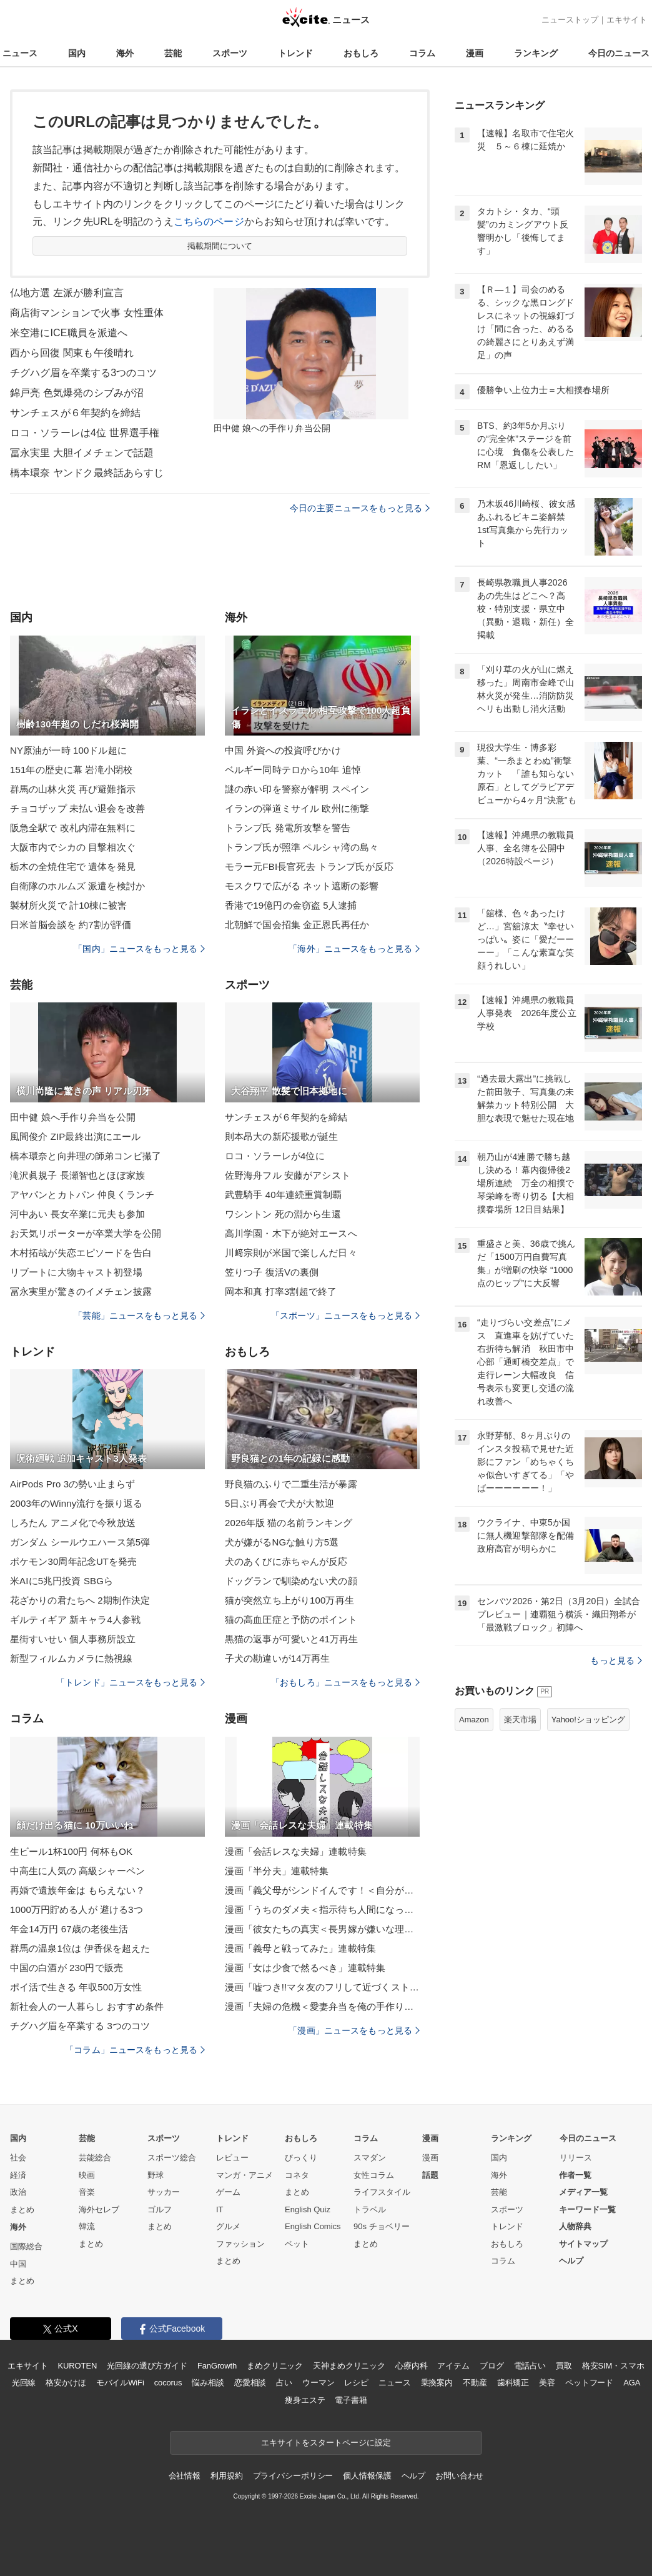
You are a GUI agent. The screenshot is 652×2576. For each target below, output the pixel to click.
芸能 (173, 53)
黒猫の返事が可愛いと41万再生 (291, 1639)
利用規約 (226, 2475)
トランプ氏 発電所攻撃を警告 (287, 827)
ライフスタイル (381, 2192)
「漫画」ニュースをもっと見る (354, 2030)
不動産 (475, 2382)
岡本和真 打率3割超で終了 (281, 1291)
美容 (547, 2382)
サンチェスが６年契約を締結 (75, 412)
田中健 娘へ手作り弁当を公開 (73, 1117)
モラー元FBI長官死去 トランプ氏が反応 (309, 866)
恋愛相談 (250, 2382)
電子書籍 (351, 2400)
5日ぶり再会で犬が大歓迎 (279, 1503)
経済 (18, 2175)
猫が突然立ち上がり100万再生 (289, 1600)
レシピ (356, 2382)
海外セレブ (99, 2209)
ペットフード (589, 2382)
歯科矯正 (513, 2382)
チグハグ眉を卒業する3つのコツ (83, 372)
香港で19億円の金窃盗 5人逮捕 (291, 905)
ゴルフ (159, 2209)
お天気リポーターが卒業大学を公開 (85, 1233)
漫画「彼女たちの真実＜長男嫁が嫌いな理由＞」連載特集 (322, 1929)
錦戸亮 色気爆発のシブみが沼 (77, 392)
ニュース (19, 53)
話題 (430, 2175)
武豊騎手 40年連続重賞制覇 (283, 1194)
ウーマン (318, 2382)
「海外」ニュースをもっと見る (354, 949)
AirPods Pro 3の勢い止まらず (72, 1484)
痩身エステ (305, 2400)
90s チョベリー (381, 2226)
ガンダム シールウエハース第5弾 (80, 1542)
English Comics (313, 2226)
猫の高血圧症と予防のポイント (291, 1619)
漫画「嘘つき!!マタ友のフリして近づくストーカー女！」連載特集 (322, 1987)
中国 (18, 2264)
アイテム (453, 2365)
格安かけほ (66, 2382)
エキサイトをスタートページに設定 (326, 2442)
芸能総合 (95, 2157)
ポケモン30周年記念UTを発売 (73, 1561)
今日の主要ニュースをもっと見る (360, 508)
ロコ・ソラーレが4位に (275, 1156)
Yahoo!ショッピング (588, 1719)
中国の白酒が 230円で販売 (66, 1967)
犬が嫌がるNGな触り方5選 (281, 1542)
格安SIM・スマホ (613, 2365)
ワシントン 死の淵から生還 (283, 1214)
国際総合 (26, 2246)
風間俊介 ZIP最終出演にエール (75, 1136)
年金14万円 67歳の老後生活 (69, 1929)
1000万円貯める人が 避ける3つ (76, 1909)
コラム (422, 53)
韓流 (87, 2226)
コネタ (297, 2175)
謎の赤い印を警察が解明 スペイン (297, 789)
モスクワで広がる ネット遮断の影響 (301, 886)
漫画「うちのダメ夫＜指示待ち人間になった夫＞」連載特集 (322, 1909)
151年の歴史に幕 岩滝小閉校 (71, 769)
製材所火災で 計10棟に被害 (68, 905)
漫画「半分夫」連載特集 (276, 1870)
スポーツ (229, 53)
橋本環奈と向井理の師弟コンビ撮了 (85, 1156)
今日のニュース (619, 53)
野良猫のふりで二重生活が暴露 (291, 1484)
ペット (297, 2244)
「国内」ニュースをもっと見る (139, 949)
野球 (155, 2175)
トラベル (369, 2209)
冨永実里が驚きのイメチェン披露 (81, 1291)
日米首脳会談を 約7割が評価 (70, 924)
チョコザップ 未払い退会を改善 (77, 808)
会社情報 (184, 2475)
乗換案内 (437, 2382)
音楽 (87, 2192)
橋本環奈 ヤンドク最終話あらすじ (87, 472)
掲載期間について (220, 246)
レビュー (232, 2157)
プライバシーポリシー (293, 2475)
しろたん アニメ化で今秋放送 (73, 1522)
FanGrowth (217, 2365)
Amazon (474, 1719)
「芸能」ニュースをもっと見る (139, 1315)
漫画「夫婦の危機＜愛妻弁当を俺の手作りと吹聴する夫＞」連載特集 (322, 2006)
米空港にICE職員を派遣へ (68, 332)
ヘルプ (571, 2260)
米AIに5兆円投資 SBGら (61, 1580)
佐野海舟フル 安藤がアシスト (287, 1175)
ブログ (492, 2365)
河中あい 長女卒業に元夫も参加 (77, 1214)
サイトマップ (583, 2244)
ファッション (240, 2244)
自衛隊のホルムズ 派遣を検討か (77, 886)
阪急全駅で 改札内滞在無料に (73, 827)
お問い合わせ (459, 2475)
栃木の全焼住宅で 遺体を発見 (73, 866)
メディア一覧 (583, 2192)
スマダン (369, 2157)
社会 (18, 2157)
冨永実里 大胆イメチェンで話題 (82, 452)
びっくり (301, 2157)
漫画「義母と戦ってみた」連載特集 (300, 1948)
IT (220, 2209)
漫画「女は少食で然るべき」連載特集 (305, 1967)
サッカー (163, 2192)
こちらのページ (209, 221)
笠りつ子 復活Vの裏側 (272, 1272)
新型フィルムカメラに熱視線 (71, 1658)
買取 (564, 2365)
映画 (87, 2175)
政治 (18, 2192)
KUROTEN (77, 2365)
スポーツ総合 (171, 2157)
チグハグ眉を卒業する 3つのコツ (80, 2025)
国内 (77, 53)
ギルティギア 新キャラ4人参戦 (75, 1619)
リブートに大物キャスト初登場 (76, 1272)
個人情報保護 (367, 2475)
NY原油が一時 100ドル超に (68, 750)
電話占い (530, 2365)
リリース (576, 2157)
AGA (631, 2382)
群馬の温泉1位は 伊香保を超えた (80, 1948)
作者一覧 (575, 2175)
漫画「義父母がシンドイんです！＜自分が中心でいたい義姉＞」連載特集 (322, 1890)
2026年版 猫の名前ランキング (288, 1522)
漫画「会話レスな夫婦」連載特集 (296, 1851)
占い (284, 2382)
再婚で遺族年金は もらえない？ (77, 1890)
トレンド (295, 53)
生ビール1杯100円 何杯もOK (71, 1851)
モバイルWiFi (120, 2382)
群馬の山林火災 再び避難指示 (73, 789)
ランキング (536, 53)
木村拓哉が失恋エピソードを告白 (81, 1252)
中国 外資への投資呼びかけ (283, 750)
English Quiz (307, 2209)
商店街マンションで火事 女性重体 (87, 312)
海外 (125, 53)
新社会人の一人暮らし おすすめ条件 (87, 2006)
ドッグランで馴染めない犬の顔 (291, 1580)
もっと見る (616, 1660)
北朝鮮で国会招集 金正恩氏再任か (297, 924)
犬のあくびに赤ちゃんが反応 (286, 1561)
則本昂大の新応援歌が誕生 (281, 1136)
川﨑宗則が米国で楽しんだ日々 (291, 1252)
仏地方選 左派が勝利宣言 (67, 292)
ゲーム (228, 2192)
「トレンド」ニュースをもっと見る (130, 1682)
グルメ (228, 2226)
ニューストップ (569, 19)
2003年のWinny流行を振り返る (76, 1503)
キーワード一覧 (587, 2209)
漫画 (474, 53)
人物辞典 (575, 2226)
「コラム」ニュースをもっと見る (135, 2050)
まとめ (22, 2209)
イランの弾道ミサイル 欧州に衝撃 (297, 808)
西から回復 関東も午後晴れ (72, 352)
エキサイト (626, 19)
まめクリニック (275, 2365)
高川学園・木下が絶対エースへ (291, 1233)
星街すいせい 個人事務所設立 (73, 1639)
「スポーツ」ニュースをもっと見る (345, 1315)
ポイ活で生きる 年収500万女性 (76, 1987)
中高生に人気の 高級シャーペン (77, 1870)
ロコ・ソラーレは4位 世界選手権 (84, 432)
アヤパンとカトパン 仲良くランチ (82, 1194)
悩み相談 (208, 2382)
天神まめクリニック (349, 2365)
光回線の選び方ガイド (147, 2365)
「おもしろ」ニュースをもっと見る (345, 1682)
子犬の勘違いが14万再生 (277, 1658)
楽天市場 (520, 1719)
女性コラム (373, 2175)
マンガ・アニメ (244, 2175)
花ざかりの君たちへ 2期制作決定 (80, 1600)
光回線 (24, 2382)
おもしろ (360, 53)
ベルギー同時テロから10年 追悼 (293, 769)
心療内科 (411, 2365)
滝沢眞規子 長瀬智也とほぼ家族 (77, 1175)
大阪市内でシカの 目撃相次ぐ (73, 847)
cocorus (168, 2382)
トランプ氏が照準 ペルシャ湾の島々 (301, 847)
